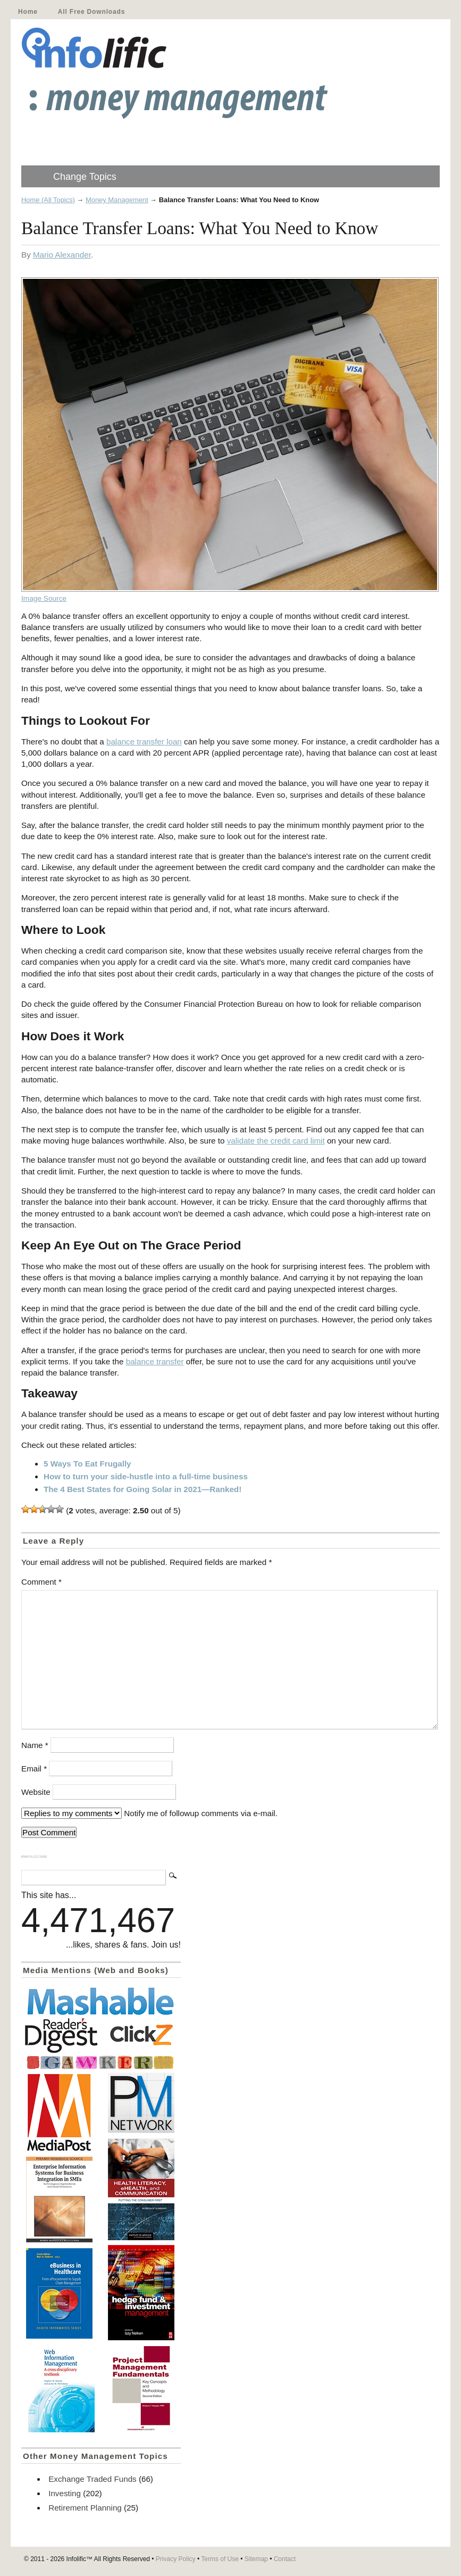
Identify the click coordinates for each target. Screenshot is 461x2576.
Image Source (43, 598)
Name (34, 1745)
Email (34, 1768)
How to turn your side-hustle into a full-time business (146, 1476)
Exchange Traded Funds (92, 2478)
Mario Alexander (62, 254)
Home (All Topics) (48, 200)
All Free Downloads (91, 11)
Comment (41, 1581)
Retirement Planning (85, 2507)
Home (28, 11)
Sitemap (256, 2559)
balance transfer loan (144, 741)
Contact (285, 2559)
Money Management (117, 200)
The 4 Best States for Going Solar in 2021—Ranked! (142, 1489)
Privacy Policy (176, 2559)
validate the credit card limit (276, 1140)
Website (36, 1791)
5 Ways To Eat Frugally (87, 1463)
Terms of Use (220, 2559)
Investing (64, 2493)
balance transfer (155, 1361)
